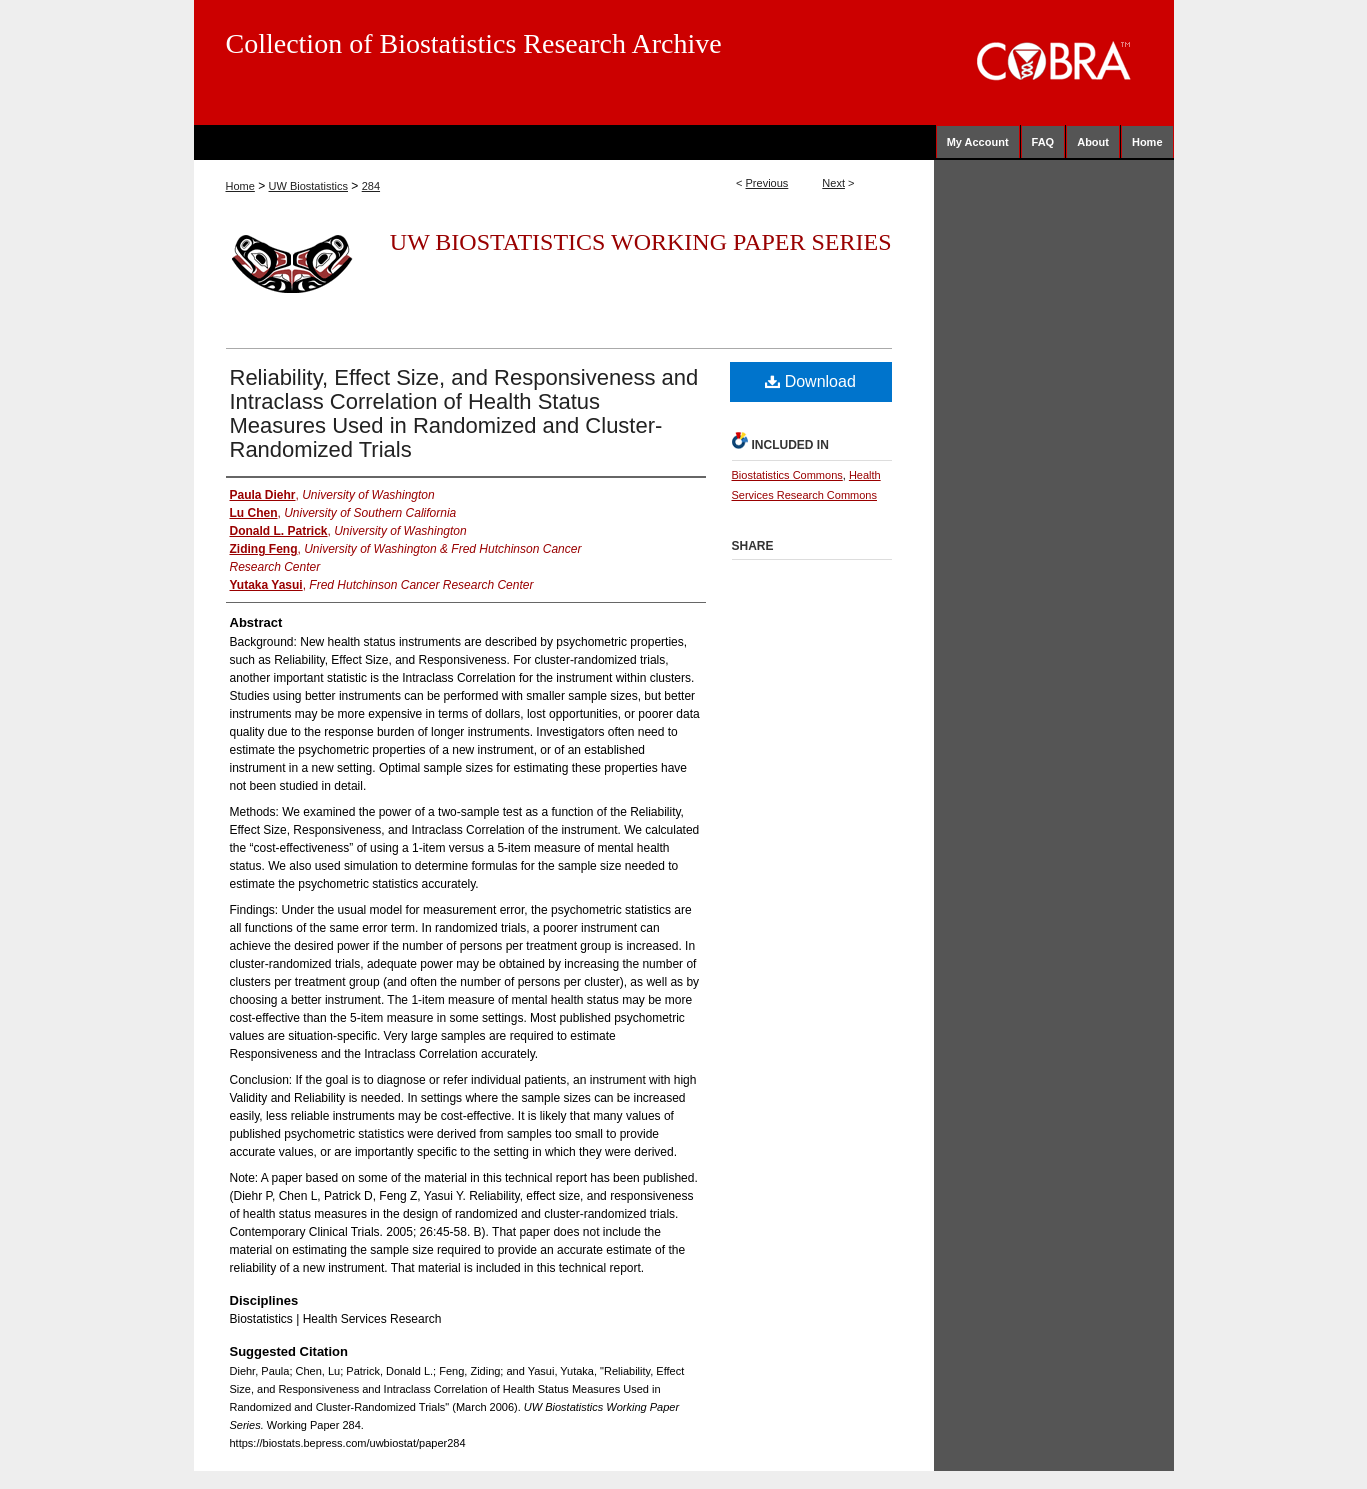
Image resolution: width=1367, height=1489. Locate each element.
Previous (767, 183)
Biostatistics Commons (787, 475)
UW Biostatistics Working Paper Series (641, 242)
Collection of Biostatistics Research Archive (474, 43)
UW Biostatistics (308, 186)
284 (371, 186)
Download (810, 381)
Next (833, 183)
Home (240, 186)
